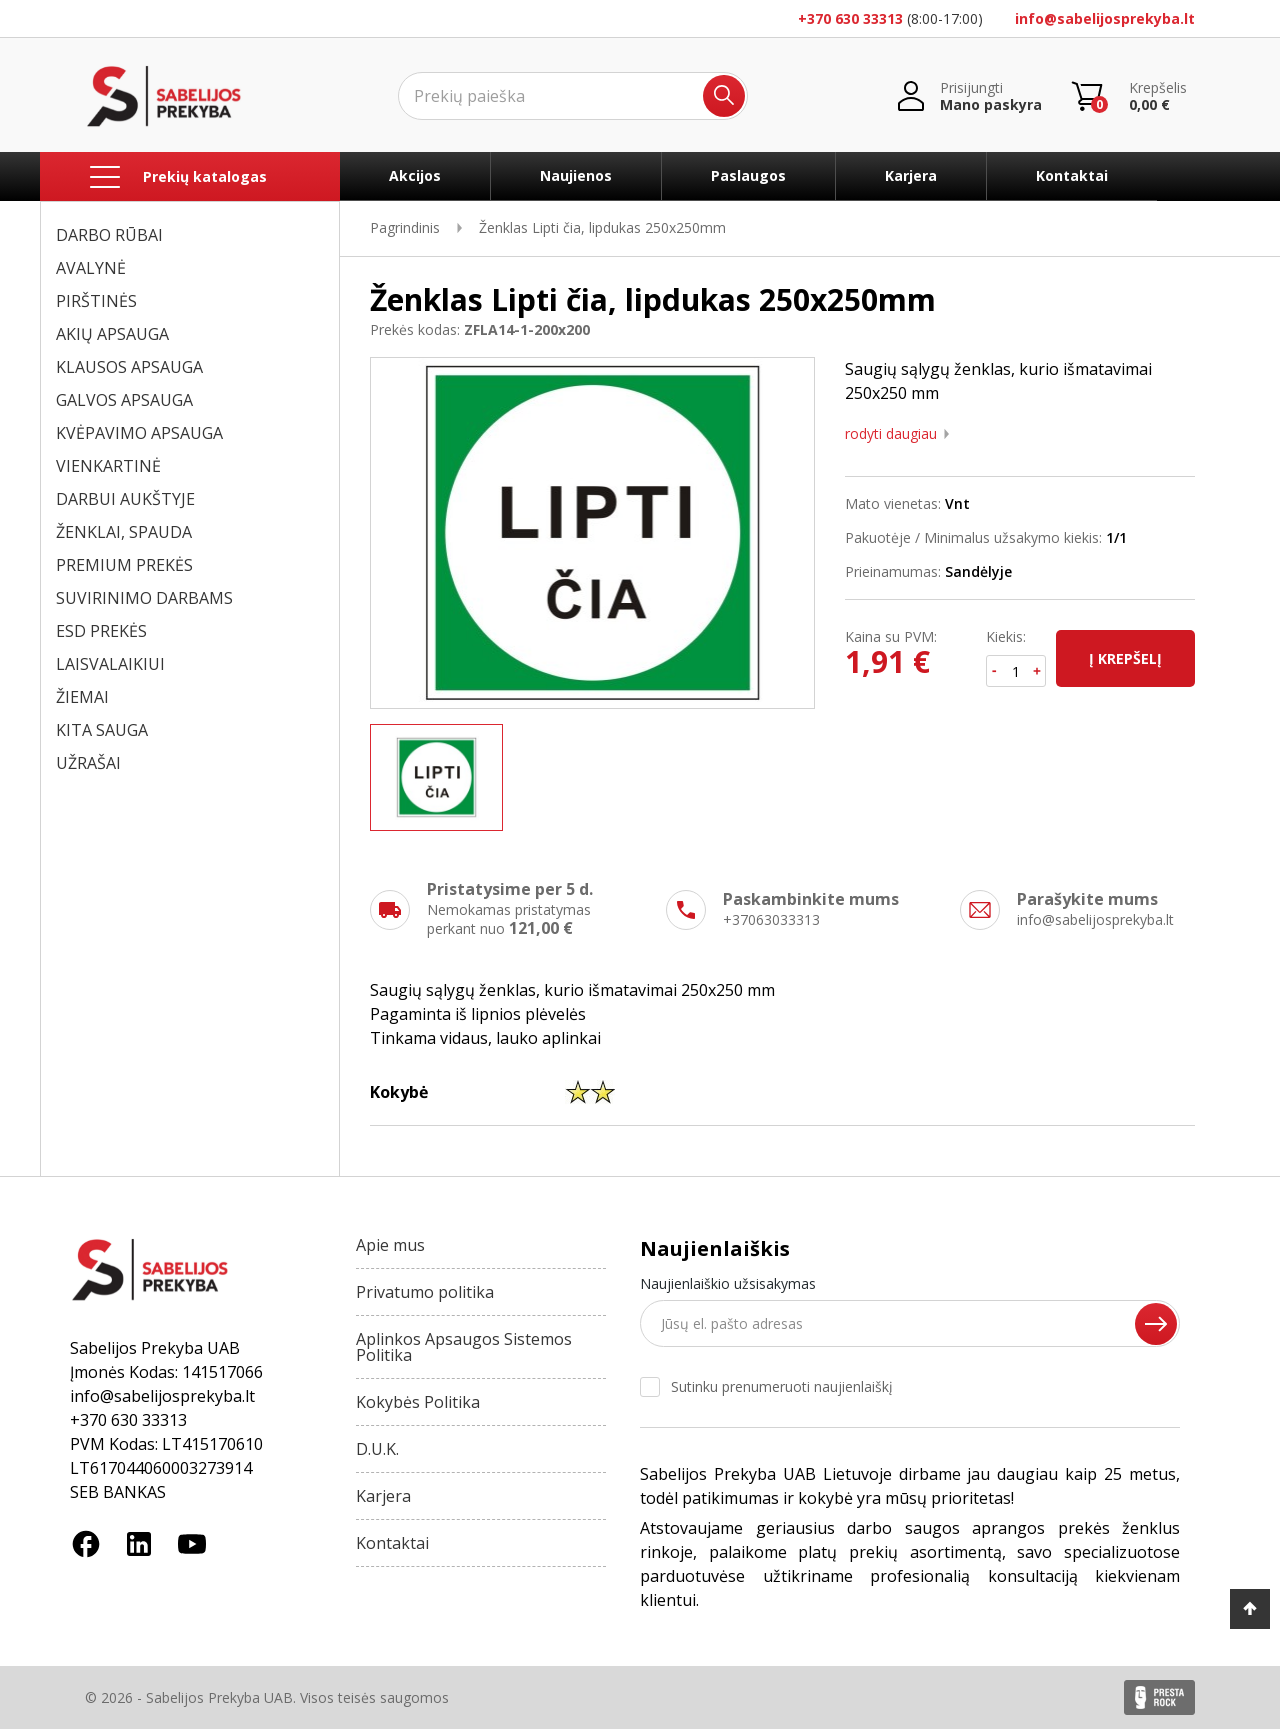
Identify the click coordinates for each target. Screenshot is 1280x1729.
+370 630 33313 (850, 18)
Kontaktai (1072, 175)
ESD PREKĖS (101, 631)
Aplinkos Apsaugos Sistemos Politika (464, 1347)
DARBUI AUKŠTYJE (125, 499)
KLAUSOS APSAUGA (129, 367)
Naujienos (576, 175)
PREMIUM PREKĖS (124, 565)
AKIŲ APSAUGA (112, 334)
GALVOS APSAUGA (124, 400)
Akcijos (415, 175)
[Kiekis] (1016, 671)
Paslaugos (748, 175)
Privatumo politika (425, 1292)
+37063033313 (771, 919)
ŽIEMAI (82, 697)
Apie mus (390, 1245)
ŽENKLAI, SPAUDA (124, 532)
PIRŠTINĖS (96, 301)
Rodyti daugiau (891, 434)
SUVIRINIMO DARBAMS (144, 598)
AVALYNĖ (91, 268)
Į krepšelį (1125, 658)
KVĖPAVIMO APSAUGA (139, 433)
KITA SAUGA (102, 730)
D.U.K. (377, 1449)
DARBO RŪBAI (109, 235)
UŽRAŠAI (88, 763)
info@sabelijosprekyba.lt (1105, 18)
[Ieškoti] (573, 96)
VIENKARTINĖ (108, 466)
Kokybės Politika (418, 1402)
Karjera (911, 175)
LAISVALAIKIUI (110, 664)
